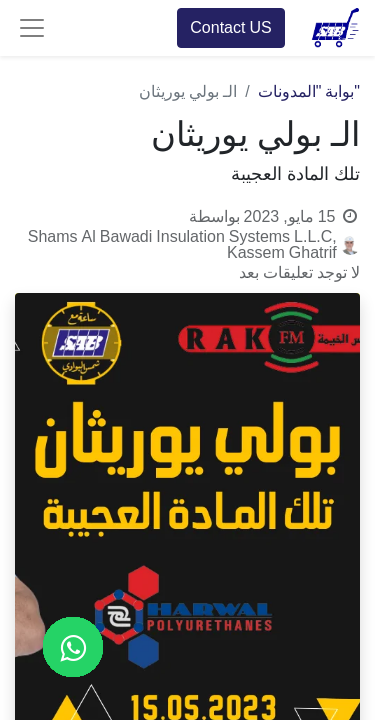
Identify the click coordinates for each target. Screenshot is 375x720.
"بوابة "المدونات (309, 92)
